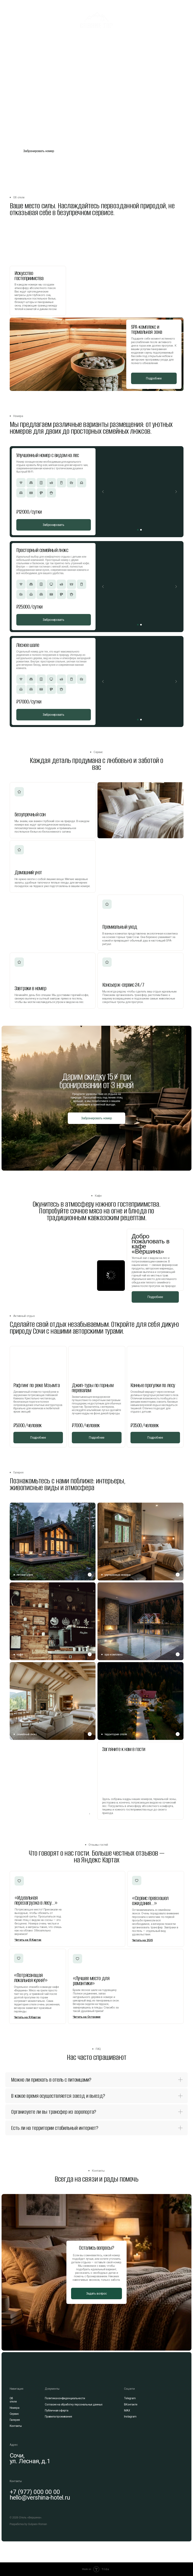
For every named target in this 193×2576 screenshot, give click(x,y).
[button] (17, 20)
